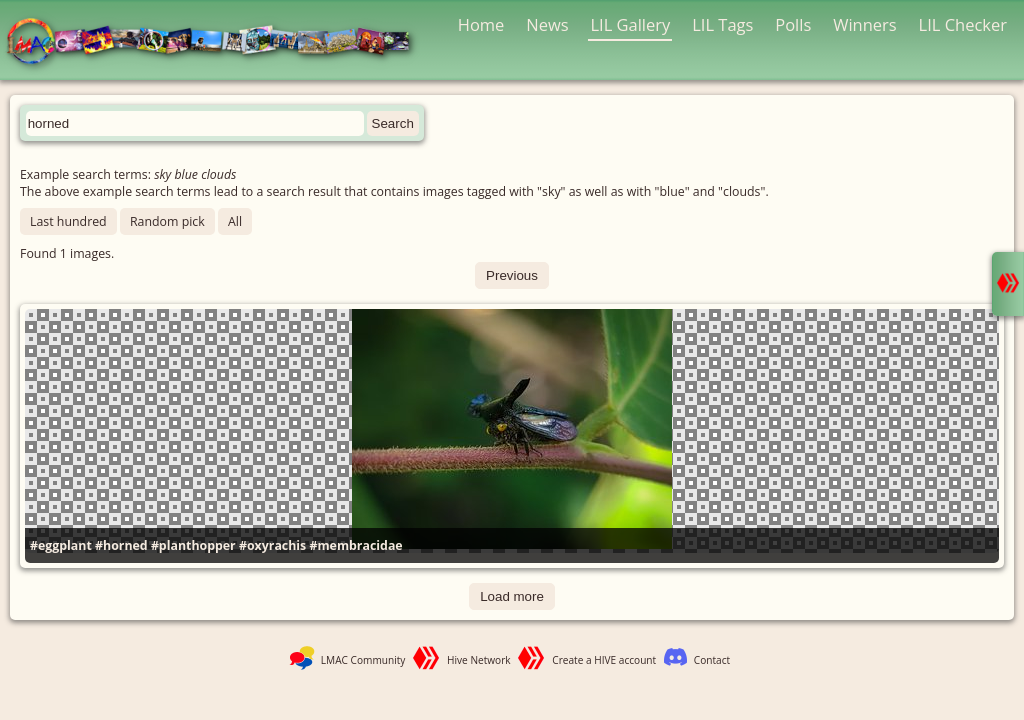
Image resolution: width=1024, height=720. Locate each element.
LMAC (217, 42)
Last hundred (68, 221)
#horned (121, 545)
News (547, 24)
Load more (512, 596)
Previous (512, 275)
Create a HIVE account (604, 660)
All (235, 221)
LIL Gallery (630, 24)
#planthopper (193, 545)
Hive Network (479, 660)
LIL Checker (963, 24)
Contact (712, 660)
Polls (793, 24)
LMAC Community (363, 660)
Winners (865, 24)
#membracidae (355, 545)
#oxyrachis (272, 545)
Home (481, 24)
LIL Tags (722, 24)
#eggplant (61, 545)
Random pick (167, 221)
